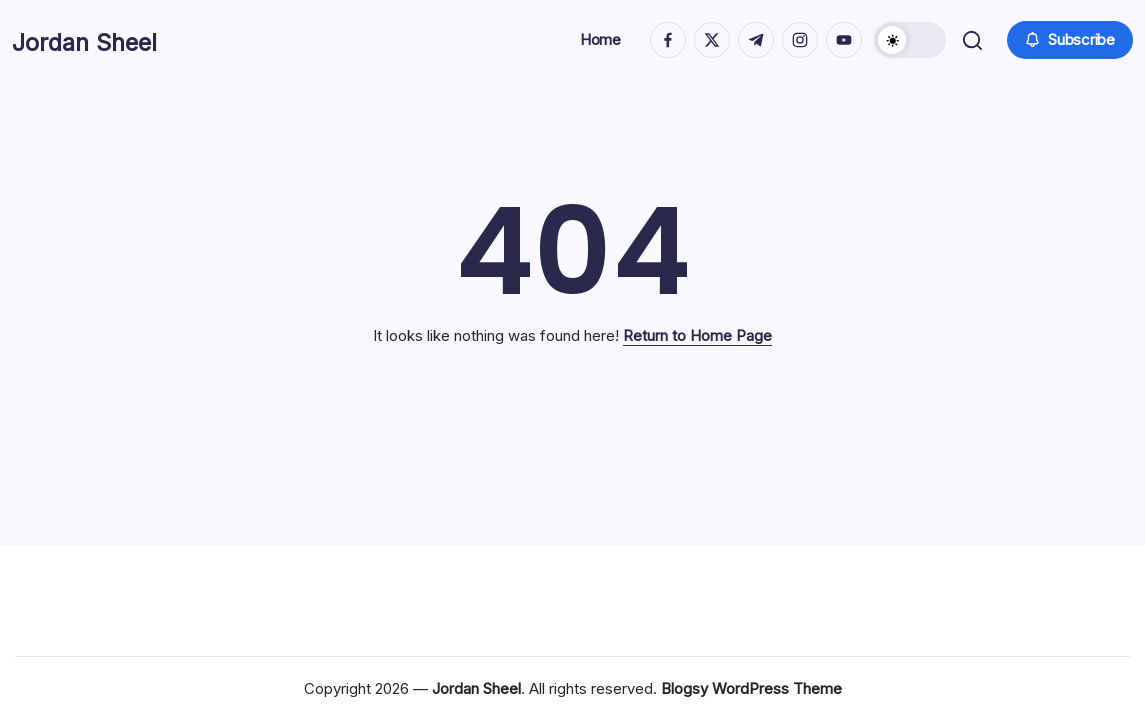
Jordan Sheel (108, 40)
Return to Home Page (697, 335)
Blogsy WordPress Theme (751, 688)
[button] (908, 40)
